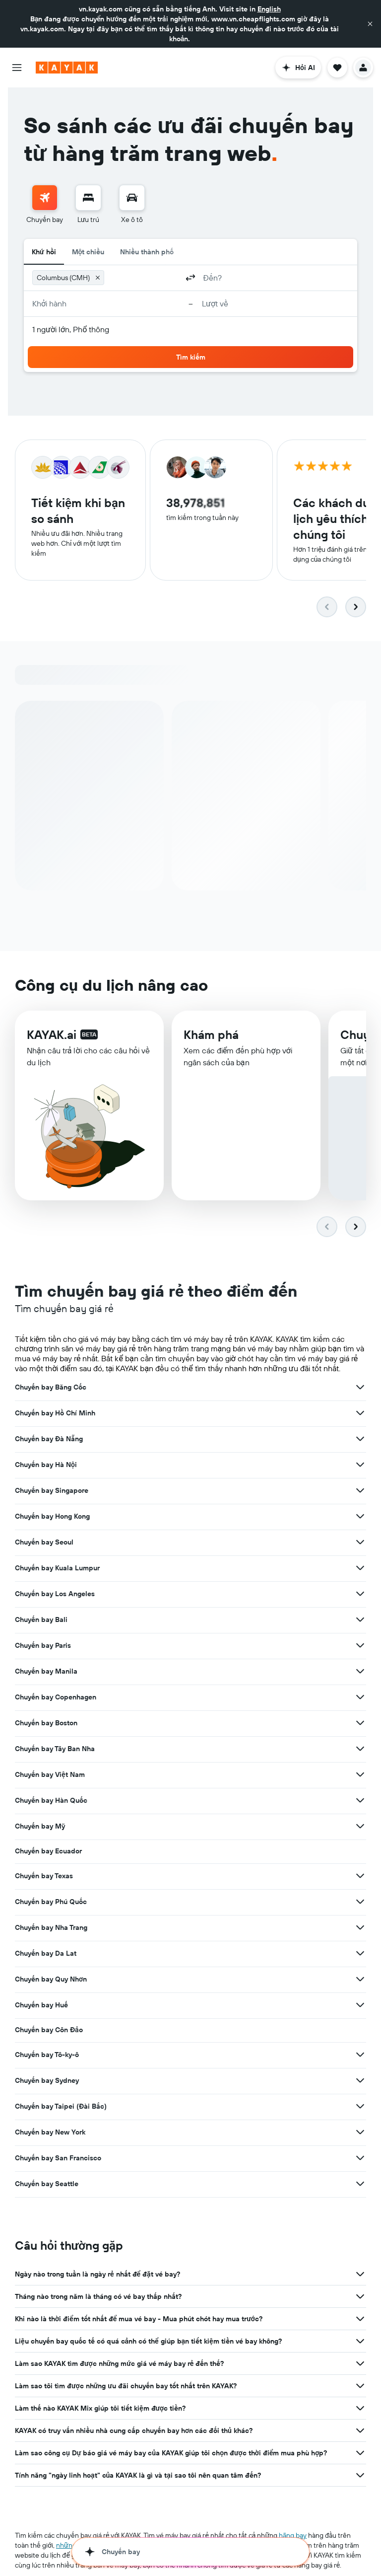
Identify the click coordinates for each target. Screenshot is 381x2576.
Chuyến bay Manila (46, 1671)
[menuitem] (44, 204)
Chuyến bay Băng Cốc (50, 1387)
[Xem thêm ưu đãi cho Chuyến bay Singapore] (360, 1491)
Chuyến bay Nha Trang (51, 1927)
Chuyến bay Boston (46, 1723)
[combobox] (143, 278)
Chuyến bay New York (50, 2132)
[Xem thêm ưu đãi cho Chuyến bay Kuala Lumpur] (360, 1568)
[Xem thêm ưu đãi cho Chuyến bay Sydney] (360, 2081)
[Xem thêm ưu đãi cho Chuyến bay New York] (360, 2132)
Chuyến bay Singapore (51, 1490)
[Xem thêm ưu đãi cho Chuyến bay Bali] (360, 1620)
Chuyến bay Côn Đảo (49, 2030)
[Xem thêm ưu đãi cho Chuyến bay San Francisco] (360, 2158)
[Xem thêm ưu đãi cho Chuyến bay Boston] (360, 1723)
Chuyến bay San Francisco (58, 2158)
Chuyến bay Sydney (47, 2080)
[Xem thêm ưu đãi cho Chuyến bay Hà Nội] (360, 1465)
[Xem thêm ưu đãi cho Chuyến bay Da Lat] (360, 1954)
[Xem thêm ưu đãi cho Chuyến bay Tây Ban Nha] (360, 1749)
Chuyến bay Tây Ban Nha (55, 1749)
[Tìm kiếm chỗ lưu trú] (88, 198)
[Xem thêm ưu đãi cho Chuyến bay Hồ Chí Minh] (360, 1413)
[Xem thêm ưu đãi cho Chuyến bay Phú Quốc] (360, 1902)
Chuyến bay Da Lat (45, 1953)
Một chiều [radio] (88, 251)
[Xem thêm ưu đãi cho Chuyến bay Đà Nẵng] (360, 1439)
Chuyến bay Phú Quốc (51, 1902)
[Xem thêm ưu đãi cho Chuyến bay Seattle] (360, 2184)
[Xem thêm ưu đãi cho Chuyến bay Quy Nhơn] (360, 1980)
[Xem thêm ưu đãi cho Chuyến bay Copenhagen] (360, 1697)
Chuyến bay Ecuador (48, 1851)
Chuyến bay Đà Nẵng (49, 1439)
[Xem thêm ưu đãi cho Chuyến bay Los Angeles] (360, 1594)
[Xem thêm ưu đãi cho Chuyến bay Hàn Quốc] (360, 1801)
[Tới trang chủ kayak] (67, 68)
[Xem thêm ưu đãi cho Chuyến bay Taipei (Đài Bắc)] (360, 2107)
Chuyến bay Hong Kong (52, 1516)
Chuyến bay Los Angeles (55, 1594)
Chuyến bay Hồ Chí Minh (55, 1413)
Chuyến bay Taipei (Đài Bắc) (61, 2106)
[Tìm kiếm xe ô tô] (132, 198)
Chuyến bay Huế (41, 2005)
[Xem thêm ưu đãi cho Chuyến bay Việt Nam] (360, 1775)
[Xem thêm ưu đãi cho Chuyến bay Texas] (360, 1876)
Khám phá (211, 1036)
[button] (370, 24)
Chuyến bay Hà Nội (46, 1465)
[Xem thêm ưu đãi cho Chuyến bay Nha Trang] (360, 1928)
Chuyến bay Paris (43, 1645)
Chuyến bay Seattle (46, 2184)
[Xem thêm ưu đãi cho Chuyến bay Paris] (360, 1646)
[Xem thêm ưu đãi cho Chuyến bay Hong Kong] (360, 1517)
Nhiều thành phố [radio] (147, 251)
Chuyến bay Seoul (44, 1542)
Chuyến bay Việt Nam (50, 1774)
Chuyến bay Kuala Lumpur (57, 1568)
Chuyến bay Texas (44, 1876)
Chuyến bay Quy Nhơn (51, 1979)
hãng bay (293, 2535)
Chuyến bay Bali (41, 1620)
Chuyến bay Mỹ (40, 1826)
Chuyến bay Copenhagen (55, 1697)
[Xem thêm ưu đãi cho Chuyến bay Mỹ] (360, 1827)
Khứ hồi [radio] (44, 251)
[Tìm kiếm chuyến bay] (45, 198)
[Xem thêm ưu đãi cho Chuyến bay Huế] (360, 2005)
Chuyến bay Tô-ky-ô (47, 2055)
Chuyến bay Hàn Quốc (51, 1800)
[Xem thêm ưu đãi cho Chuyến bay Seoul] (360, 1542)
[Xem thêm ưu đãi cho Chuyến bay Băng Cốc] (360, 1388)
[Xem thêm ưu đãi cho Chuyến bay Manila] (360, 1672)
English (269, 8)
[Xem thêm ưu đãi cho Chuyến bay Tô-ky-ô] (360, 2055)
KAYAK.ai (51, 1035)
